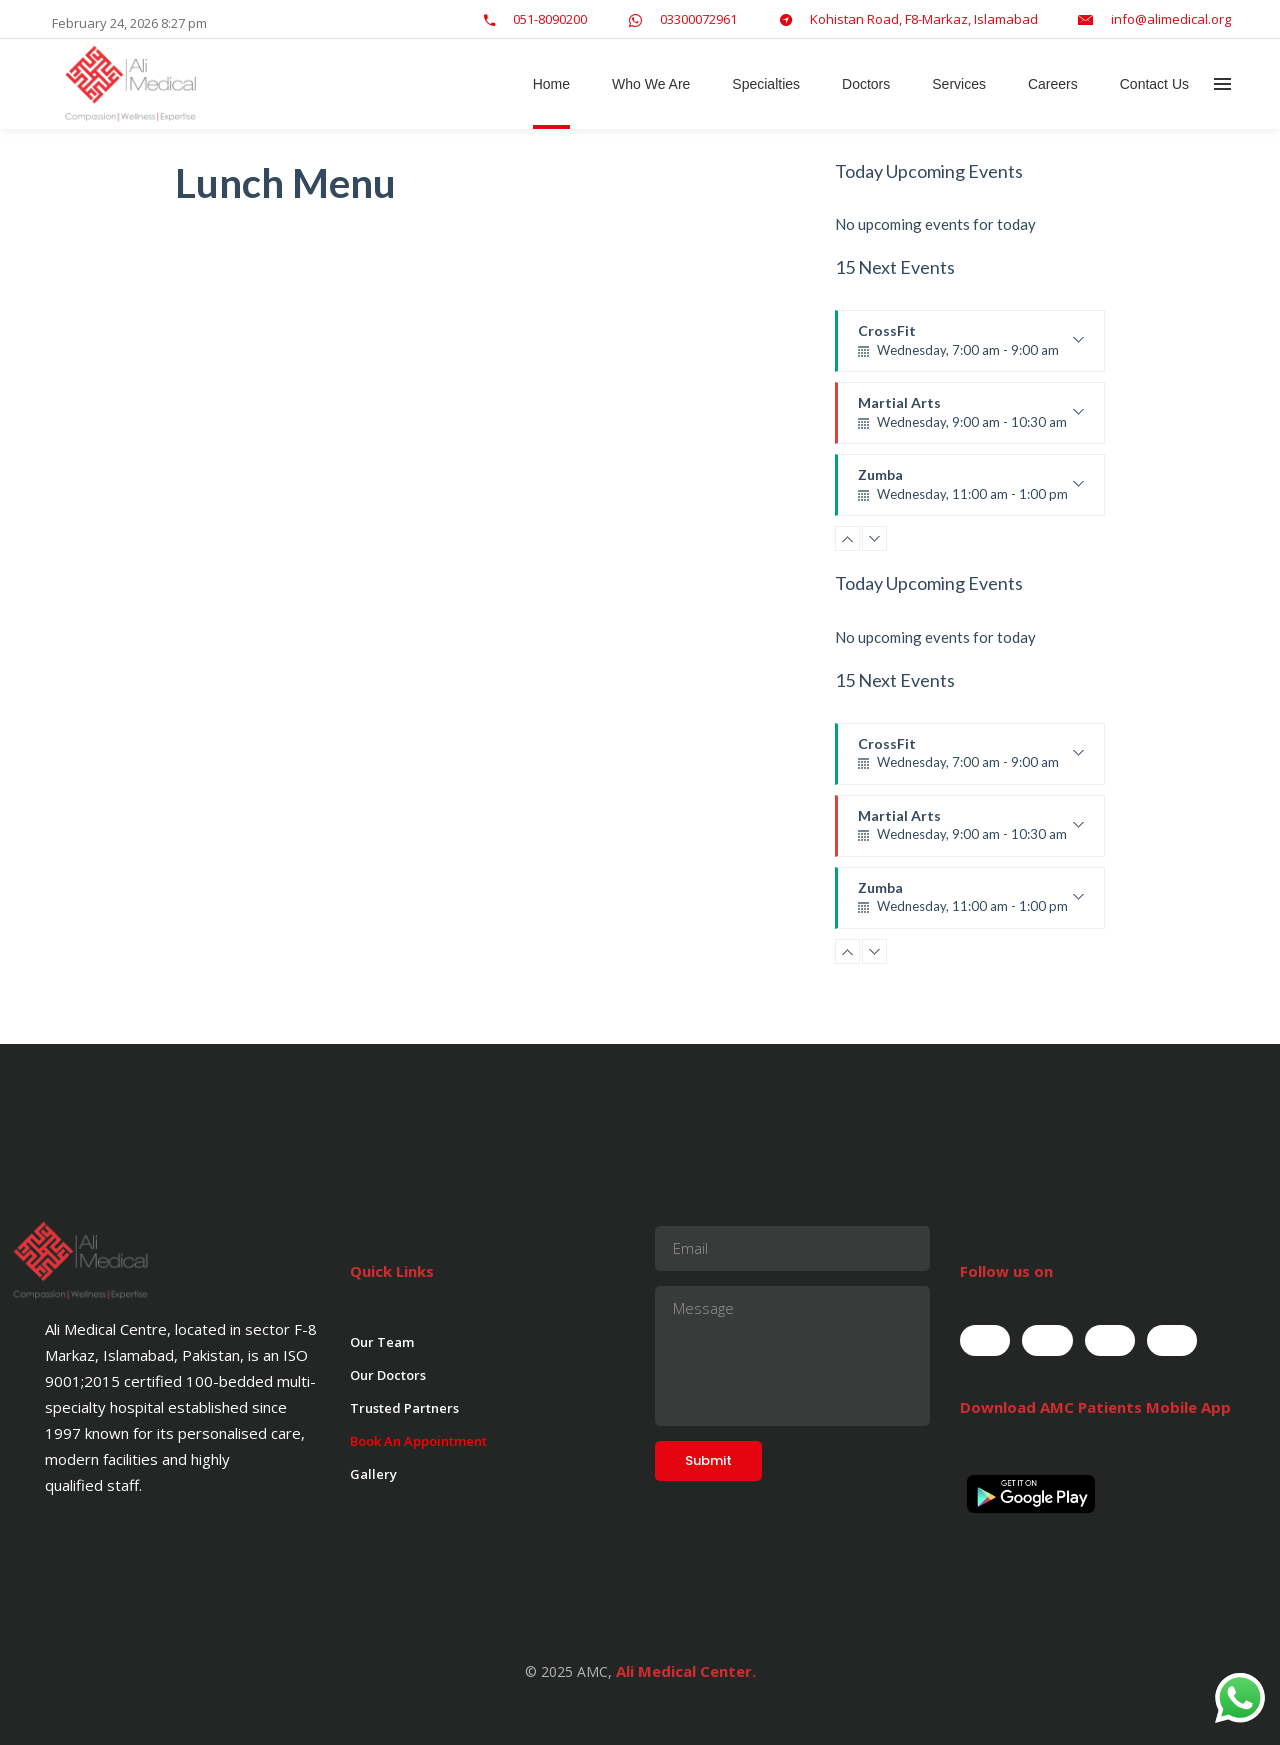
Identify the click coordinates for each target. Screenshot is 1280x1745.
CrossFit (971, 347)
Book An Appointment (418, 1441)
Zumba (971, 491)
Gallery (373, 1474)
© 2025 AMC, (568, 1671)
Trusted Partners (404, 1408)
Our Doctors (388, 1375)
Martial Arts (971, 419)
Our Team (382, 1342)
